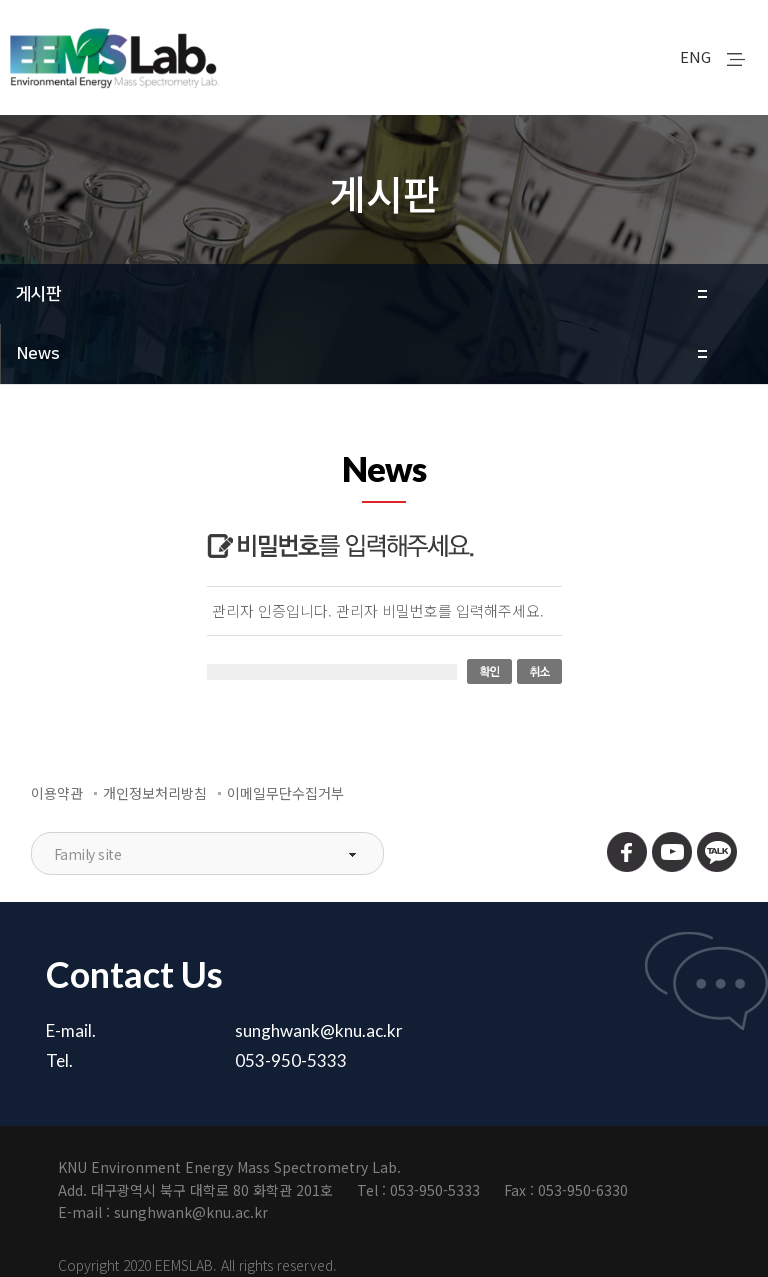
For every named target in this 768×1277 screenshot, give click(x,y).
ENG (695, 56)
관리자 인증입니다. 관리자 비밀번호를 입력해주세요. (378, 610)
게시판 (38, 294)
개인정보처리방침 (155, 793)
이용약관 (57, 793)
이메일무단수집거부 (285, 793)
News (38, 354)
